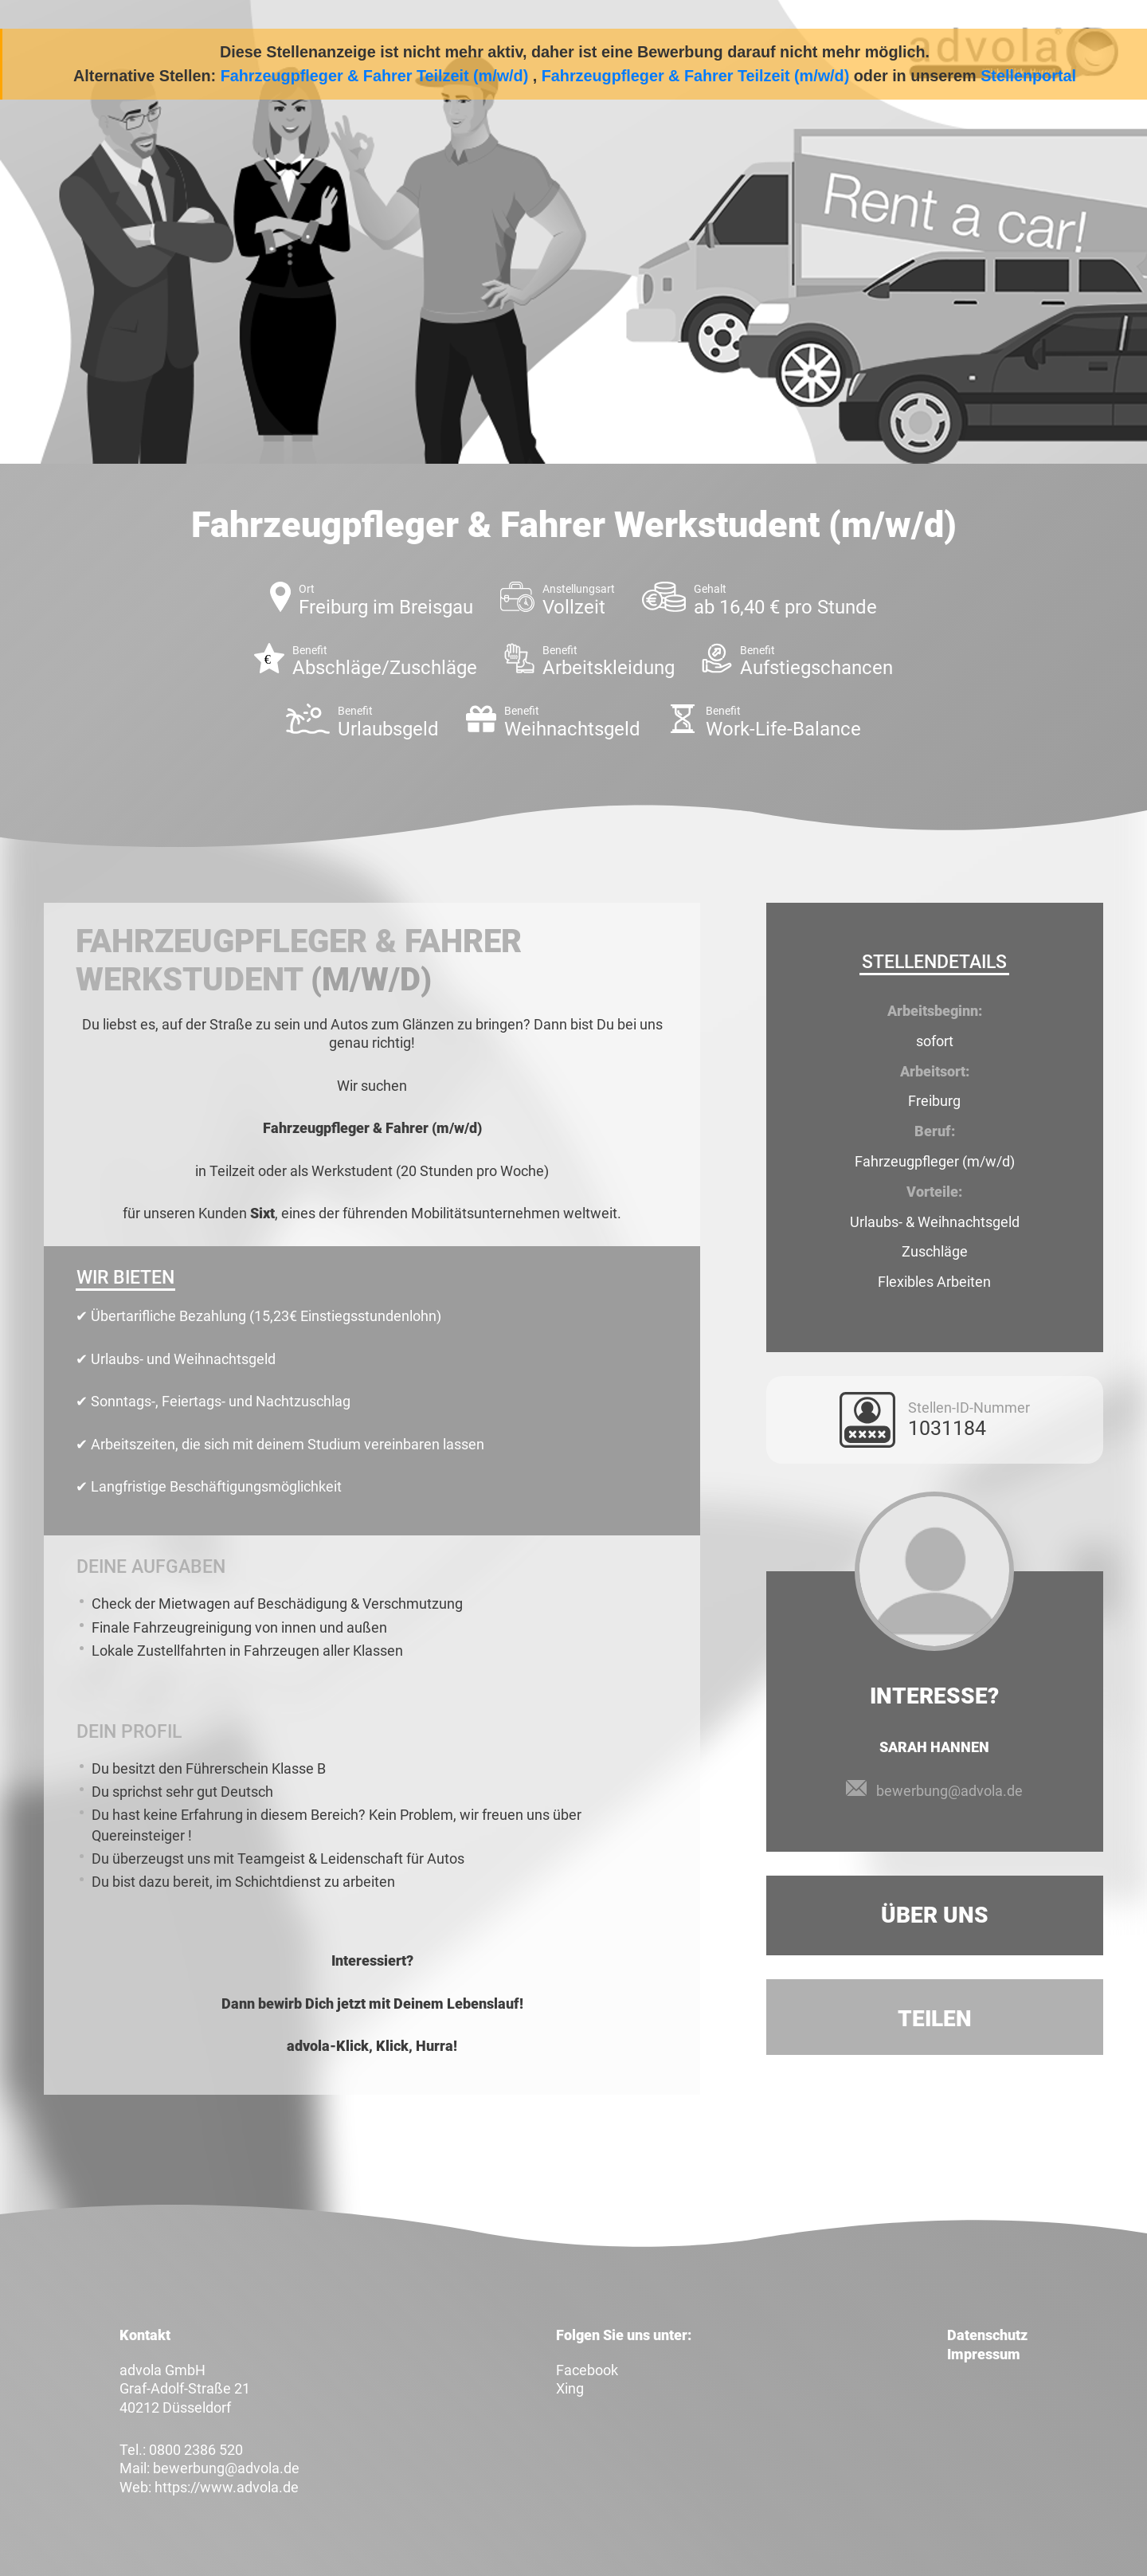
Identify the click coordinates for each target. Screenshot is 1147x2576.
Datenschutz (987, 2335)
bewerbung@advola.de (949, 1790)
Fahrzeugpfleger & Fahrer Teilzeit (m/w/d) (375, 75)
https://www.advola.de (227, 2487)
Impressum (983, 2354)
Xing (570, 2388)
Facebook (587, 2370)
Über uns (934, 1915)
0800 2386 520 (196, 2449)
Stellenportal (1028, 75)
